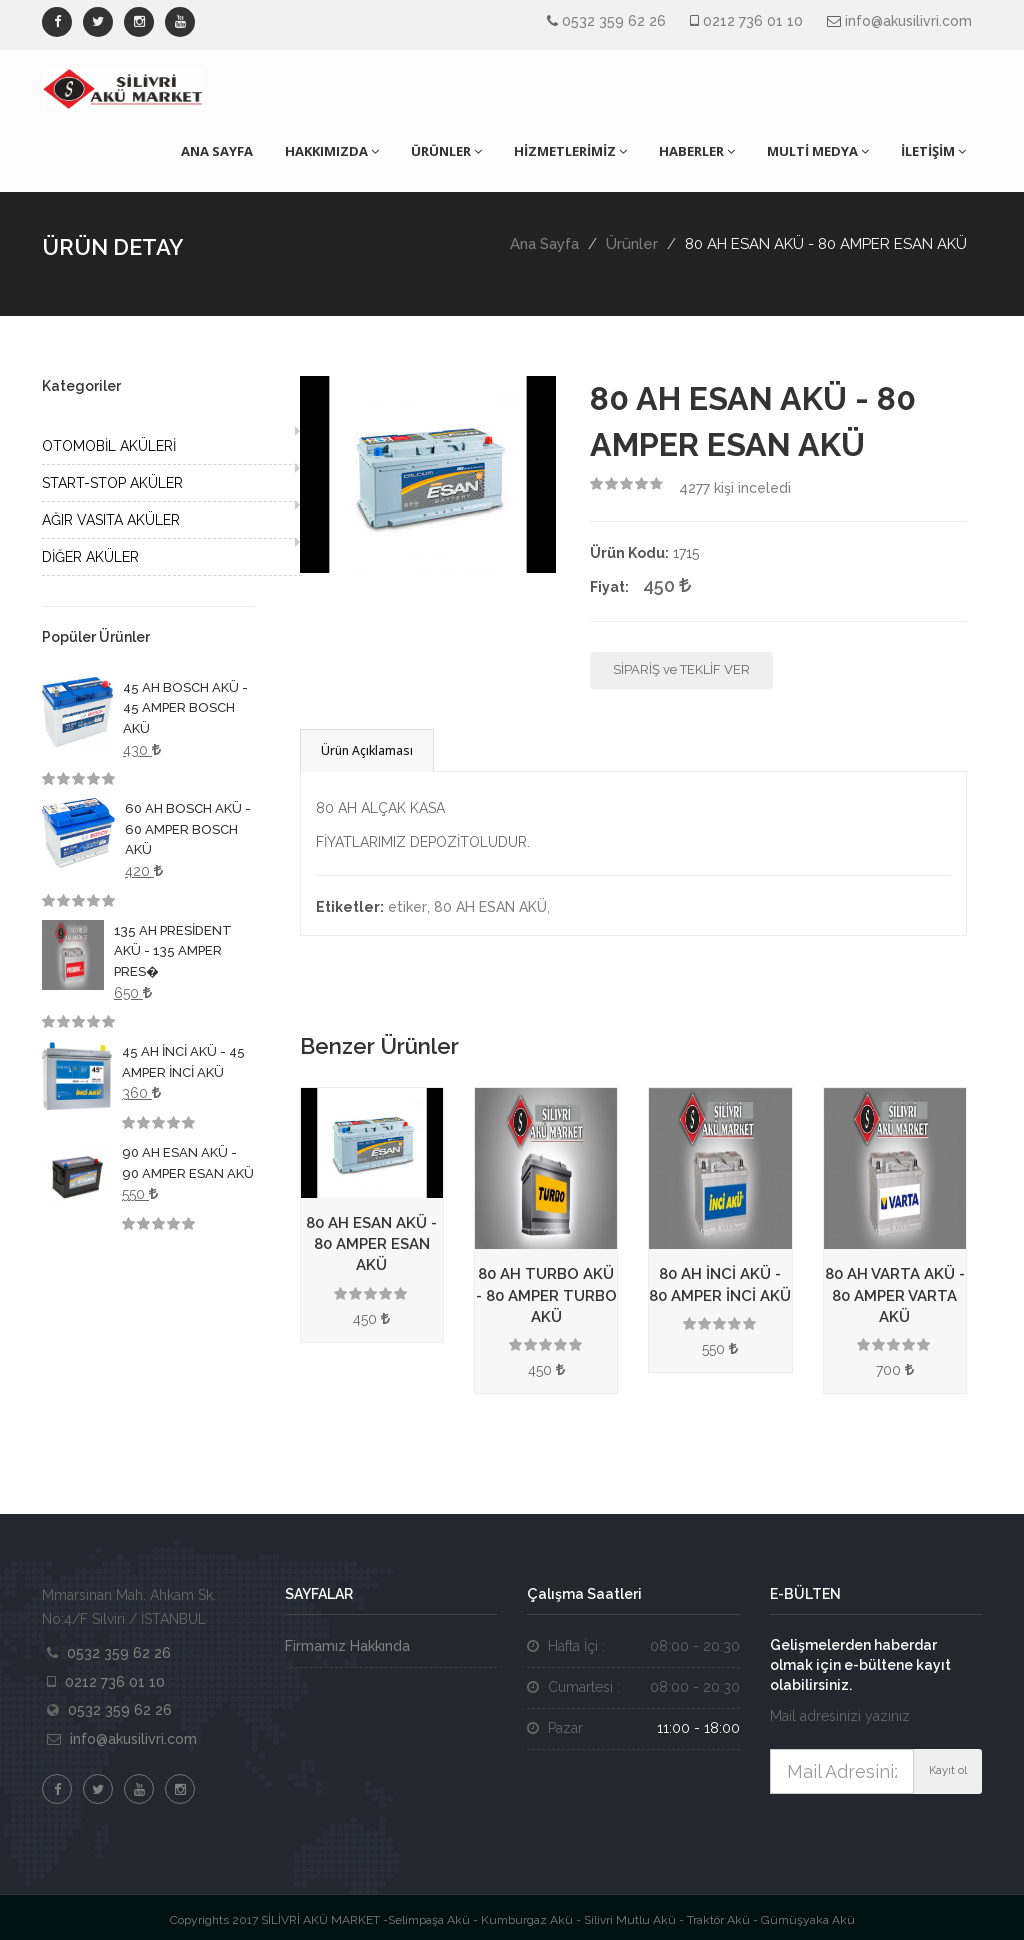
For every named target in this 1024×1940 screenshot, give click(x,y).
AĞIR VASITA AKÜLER (111, 520)
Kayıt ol (948, 1770)
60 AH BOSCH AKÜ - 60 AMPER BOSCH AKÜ (188, 829)
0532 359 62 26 (614, 21)
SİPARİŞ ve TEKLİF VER (681, 669)
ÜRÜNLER (446, 151)
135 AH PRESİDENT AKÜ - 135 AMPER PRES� (173, 951)
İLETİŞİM (933, 151)
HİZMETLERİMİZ (570, 151)
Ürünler (632, 244)
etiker (407, 907)
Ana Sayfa (544, 244)
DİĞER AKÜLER (90, 557)
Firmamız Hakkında (347, 1646)
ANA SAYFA (217, 151)
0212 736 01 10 (753, 21)
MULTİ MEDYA (818, 151)
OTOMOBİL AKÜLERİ (109, 446)
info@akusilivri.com (908, 21)
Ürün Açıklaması (367, 750)
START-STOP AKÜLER (112, 483)
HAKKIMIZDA (332, 151)
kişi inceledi (735, 488)
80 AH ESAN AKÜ (490, 907)
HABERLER (697, 151)
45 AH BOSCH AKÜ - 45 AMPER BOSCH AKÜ (185, 708)
